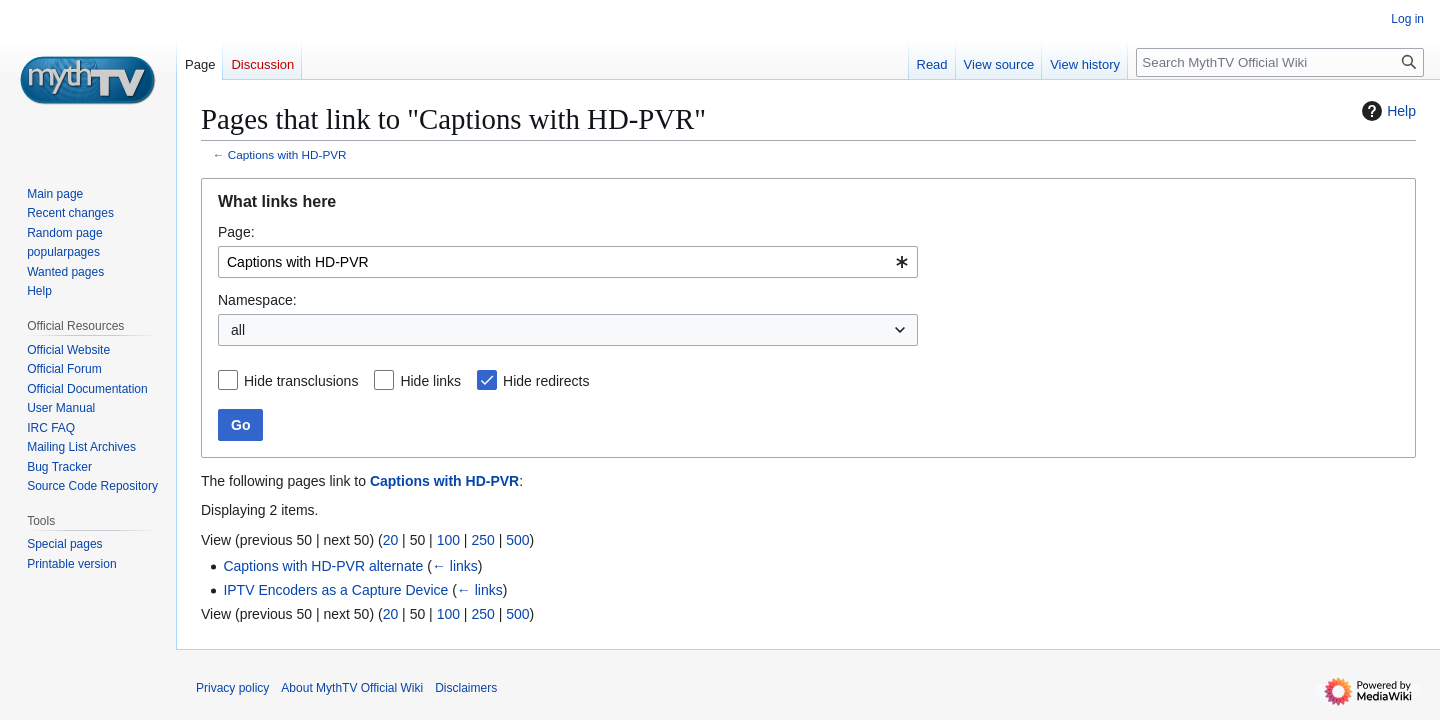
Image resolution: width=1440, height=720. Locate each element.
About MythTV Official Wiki (352, 688)
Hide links (430, 381)
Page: (236, 232)
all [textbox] (238, 330)
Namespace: (257, 300)
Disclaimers (466, 688)
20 (391, 540)
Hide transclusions (301, 381)
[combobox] (568, 262)
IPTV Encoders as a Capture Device (335, 590)
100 (448, 540)
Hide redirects (546, 381)
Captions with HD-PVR (287, 154)
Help (1386, 111)
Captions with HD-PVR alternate (323, 566)
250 (482, 540)
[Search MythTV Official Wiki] (1280, 62)
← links (455, 566)
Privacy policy (232, 688)
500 (517, 540)
